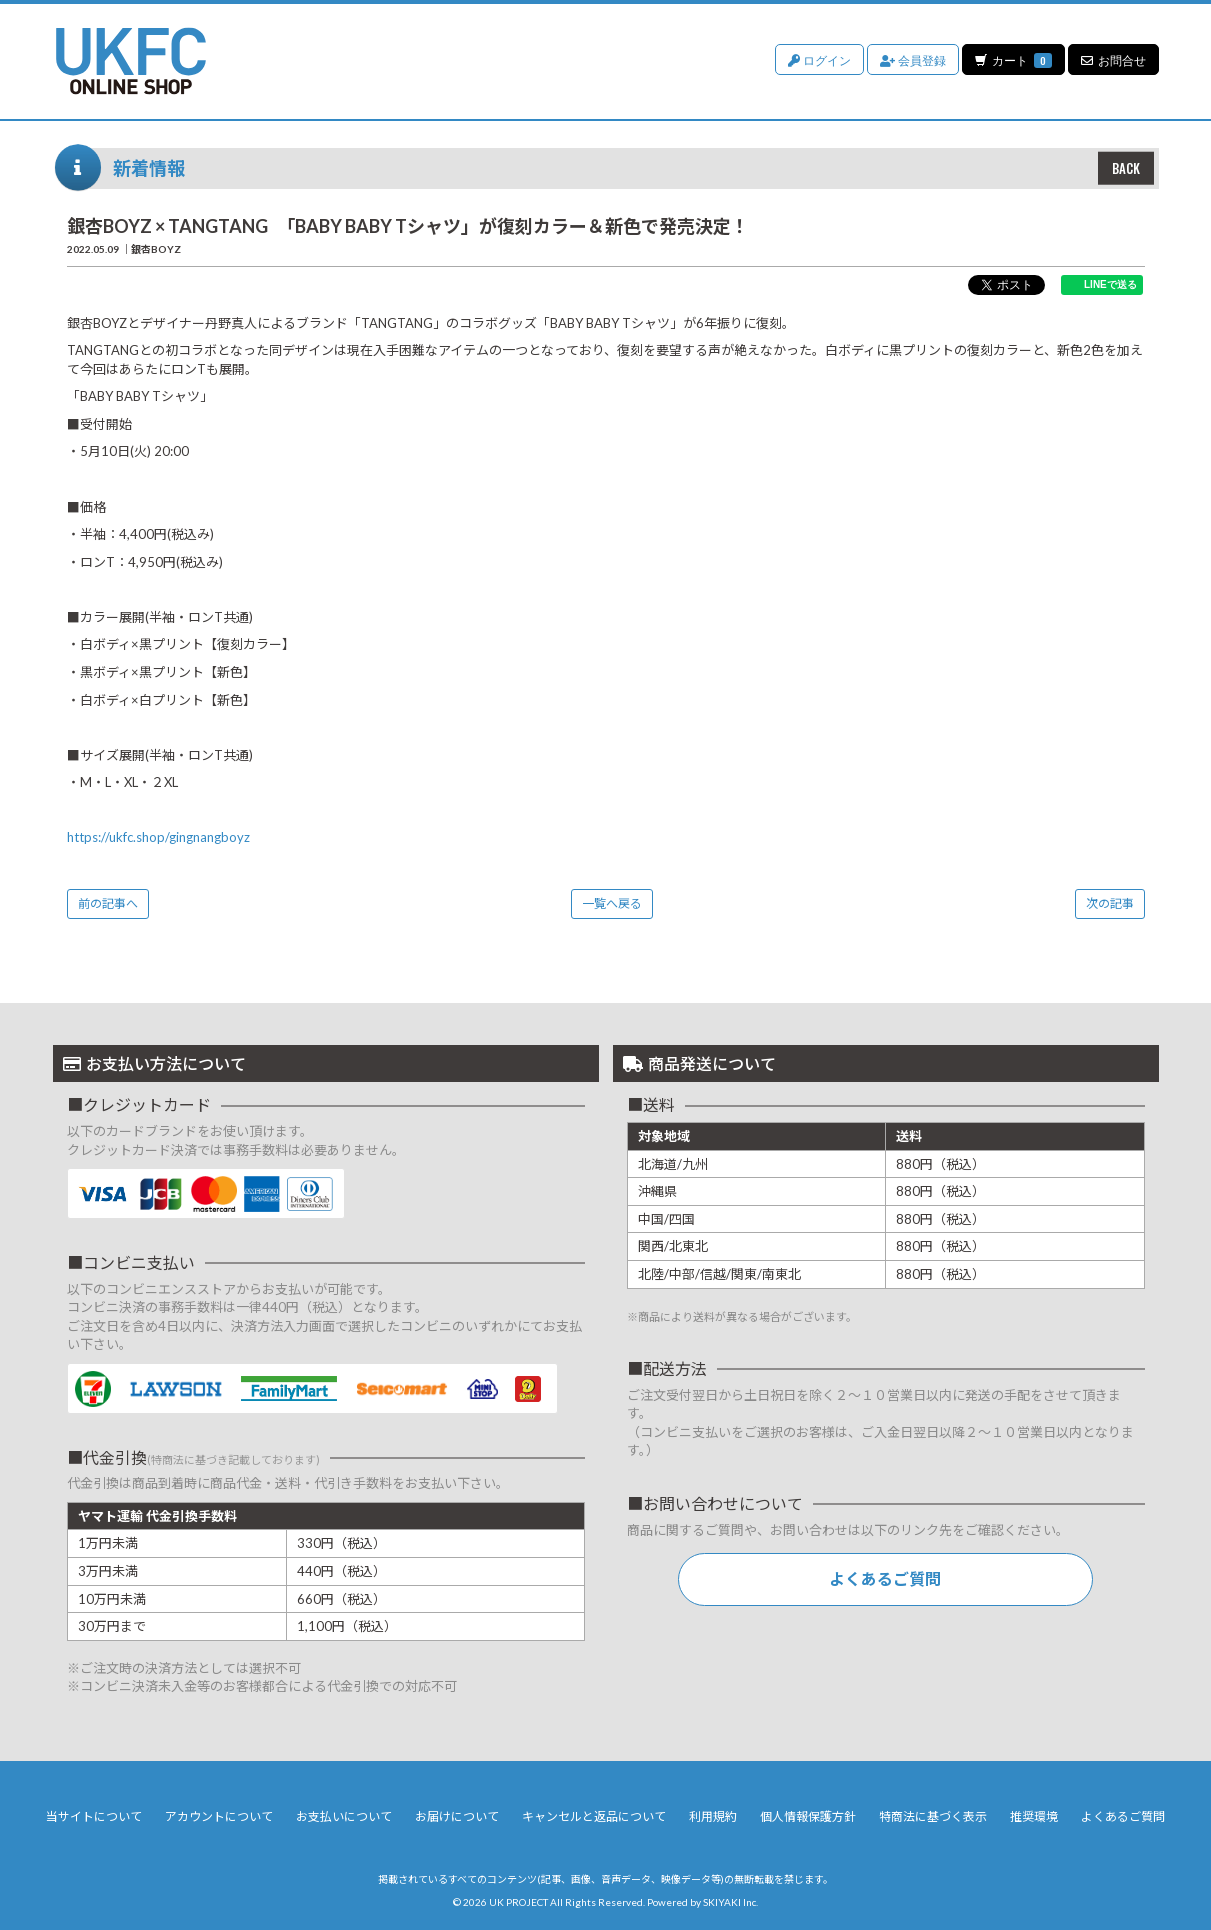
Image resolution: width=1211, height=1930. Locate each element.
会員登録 (912, 59)
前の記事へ (108, 903)
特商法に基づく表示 (933, 1816)
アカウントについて (219, 1816)
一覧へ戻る (612, 903)
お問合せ (1113, 59)
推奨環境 (1034, 1816)
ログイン (818, 59)
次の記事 (1110, 903)
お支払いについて (344, 1816)
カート (1013, 59)
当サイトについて (94, 1816)
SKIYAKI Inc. (730, 1902)
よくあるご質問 (885, 1578)
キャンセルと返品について (594, 1816)
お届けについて (457, 1816)
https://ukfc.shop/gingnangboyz (158, 837)
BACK (1126, 168)
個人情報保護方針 (808, 1816)
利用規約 (713, 1816)
